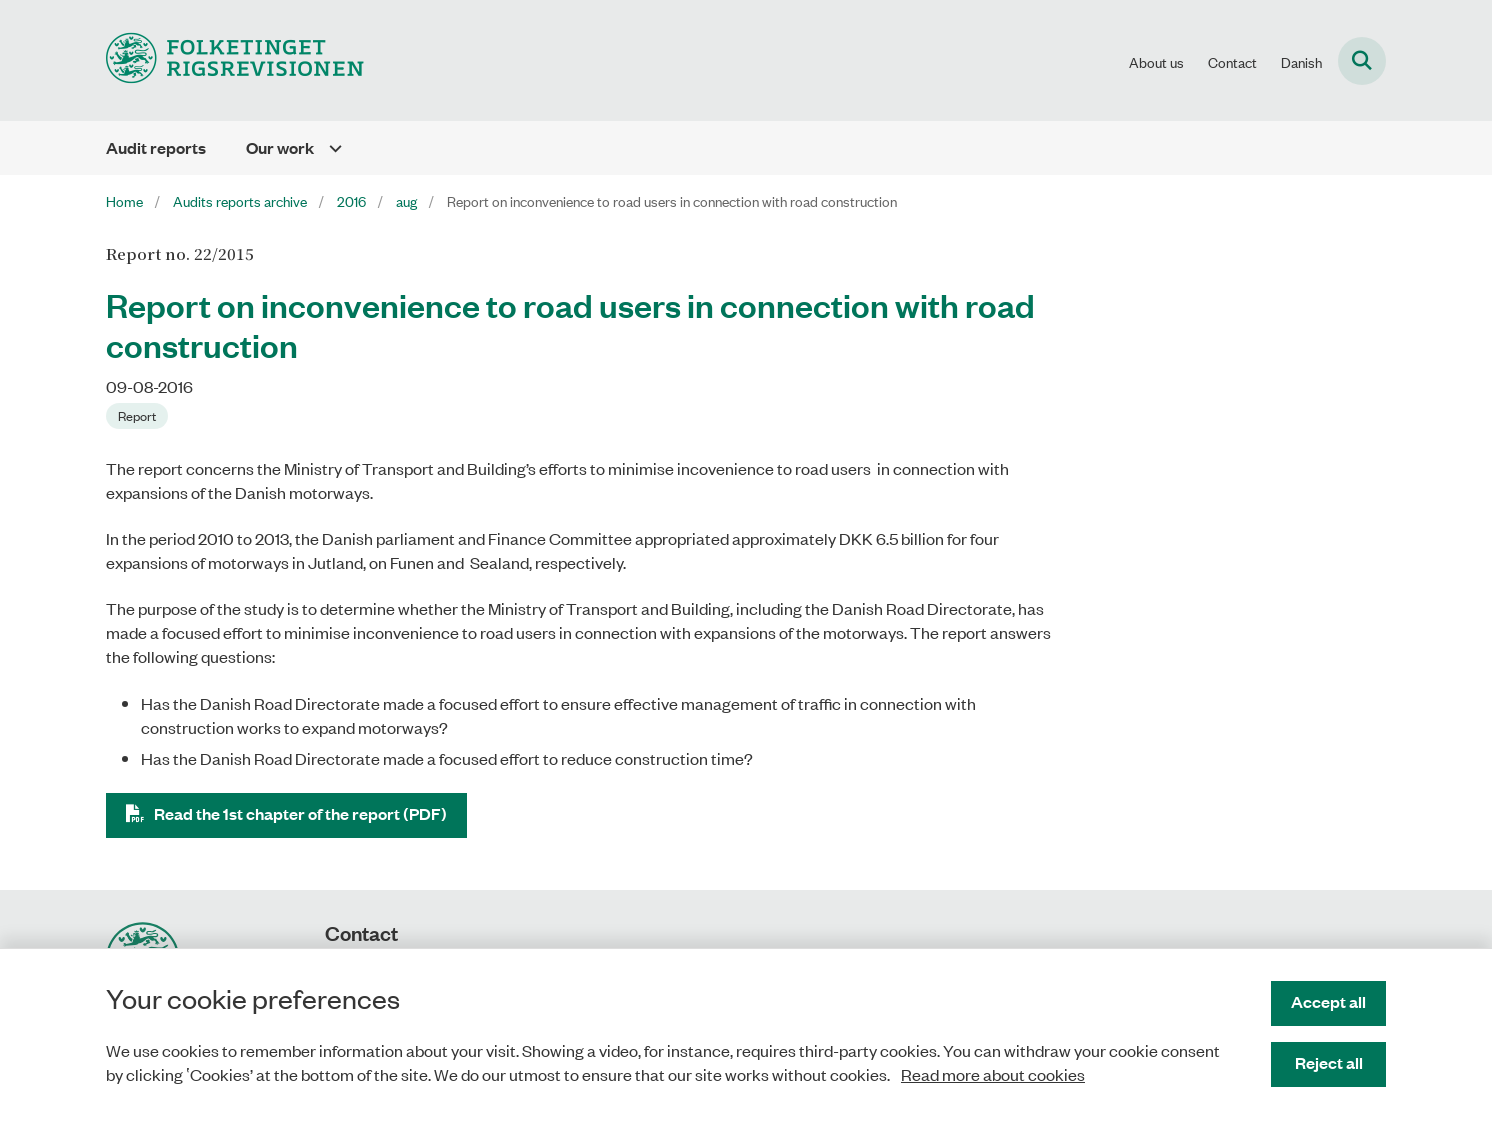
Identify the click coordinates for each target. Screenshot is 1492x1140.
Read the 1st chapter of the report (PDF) (300, 813)
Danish (1301, 62)
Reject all (1329, 1062)
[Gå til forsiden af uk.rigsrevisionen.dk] (235, 60)
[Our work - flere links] (328, 148)
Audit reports (156, 147)
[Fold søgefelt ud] (1362, 61)
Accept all (1328, 1001)
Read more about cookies (993, 1074)
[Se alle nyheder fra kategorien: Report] (137, 416)
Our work (280, 147)
